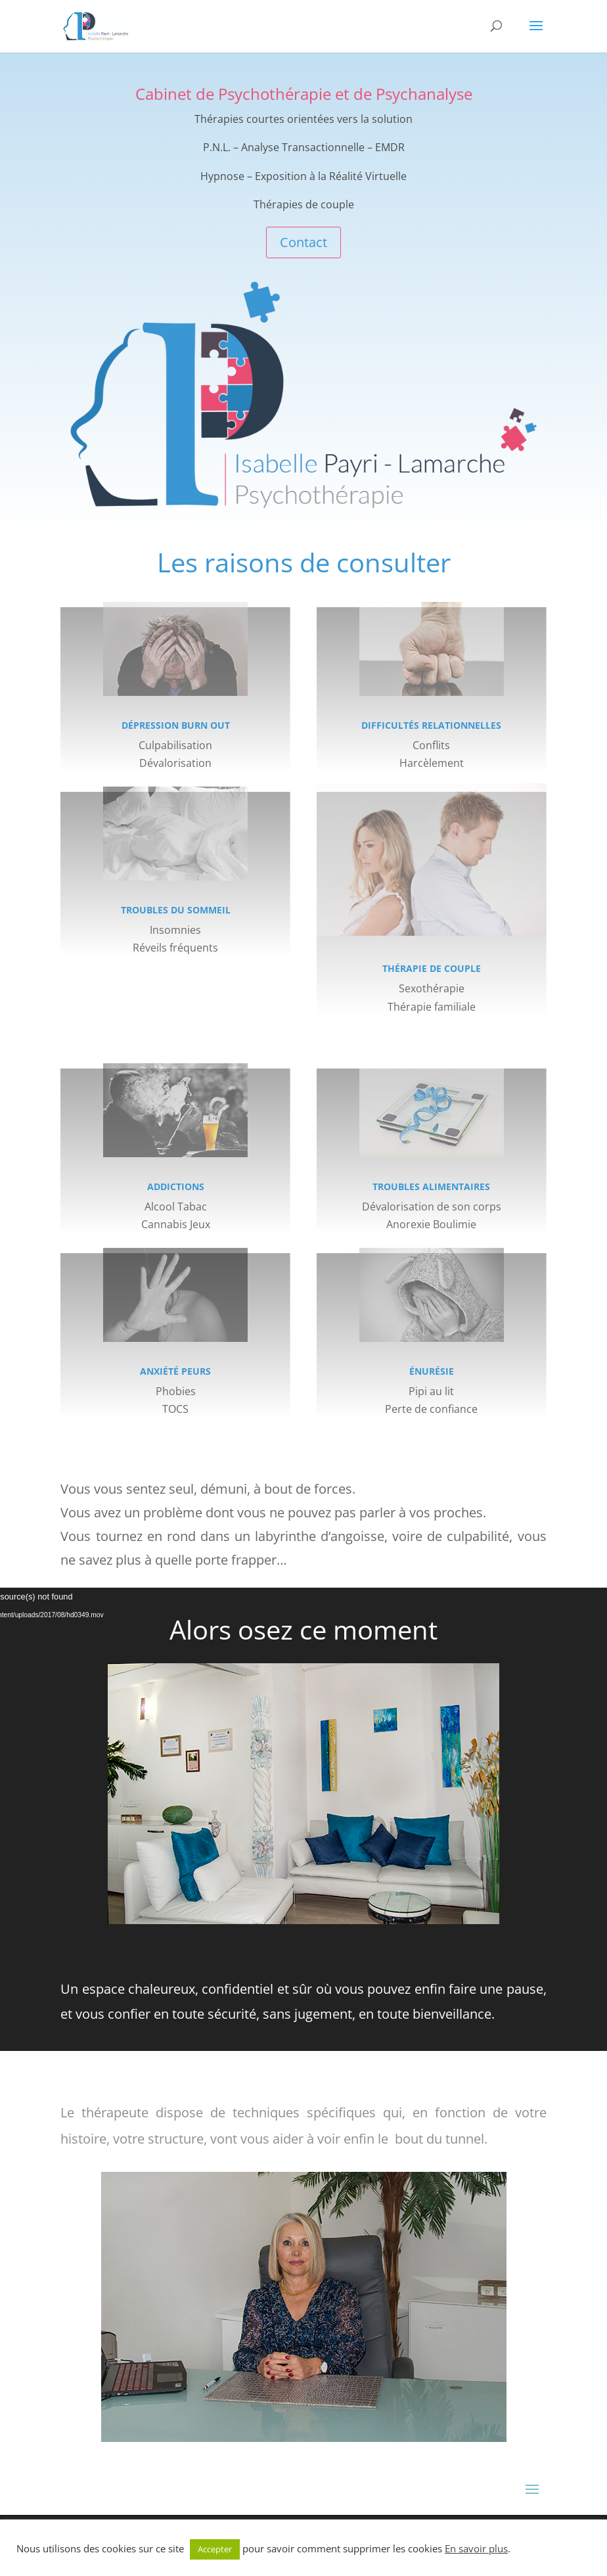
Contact (303, 242)
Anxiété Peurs (175, 1371)
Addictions (175, 1186)
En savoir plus (476, 2548)
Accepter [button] (215, 2549)
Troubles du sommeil (176, 910)
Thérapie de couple (431, 968)
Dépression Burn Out (176, 725)
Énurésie (431, 1371)
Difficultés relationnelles (431, 725)
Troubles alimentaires (431, 1186)
